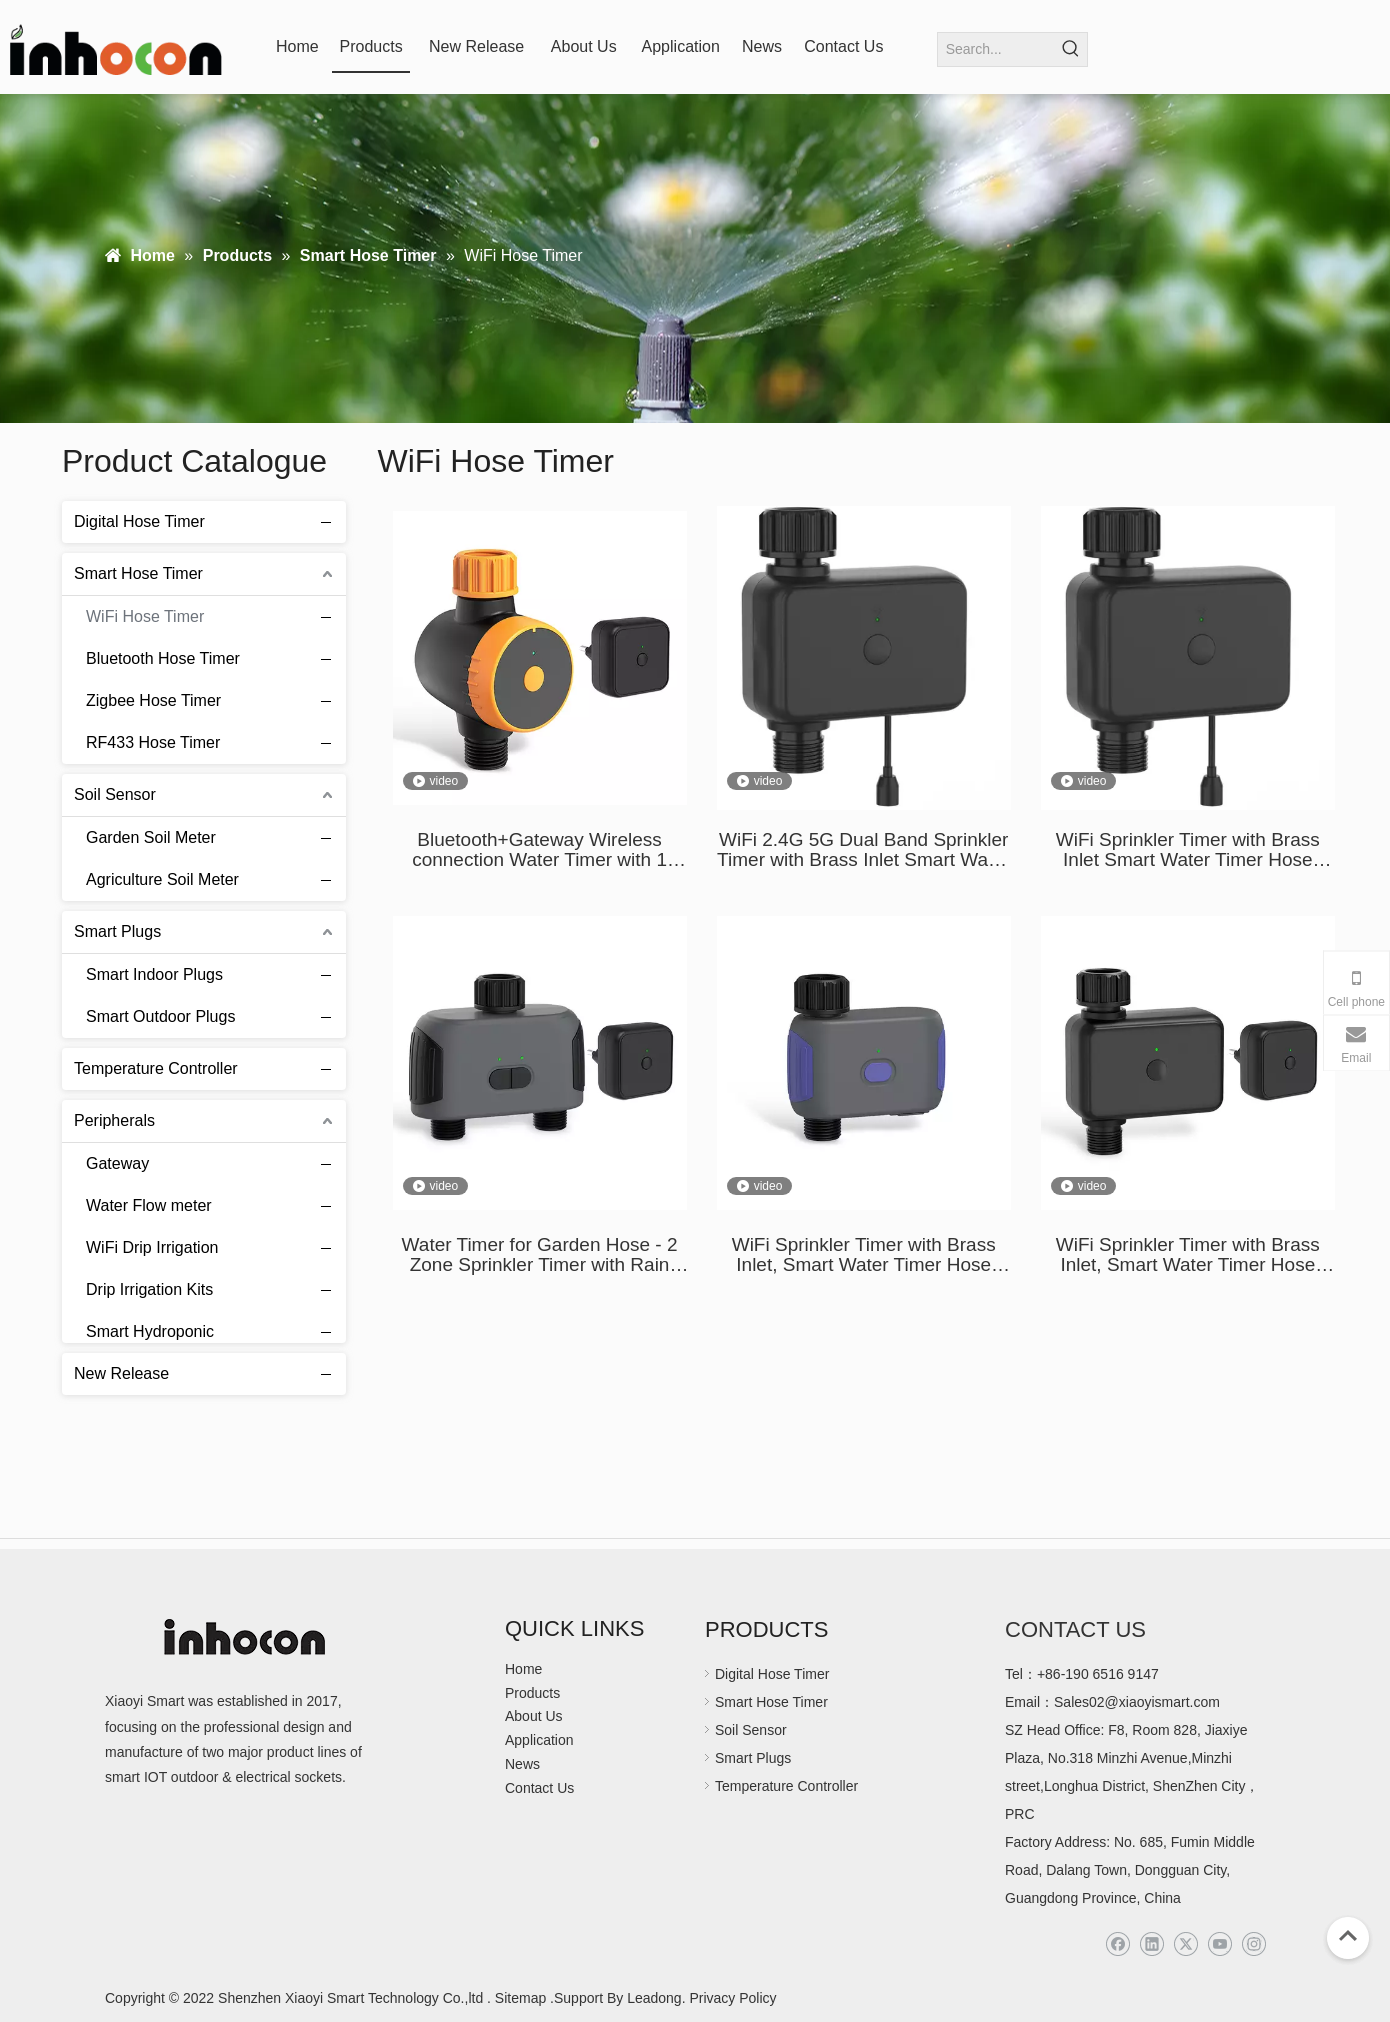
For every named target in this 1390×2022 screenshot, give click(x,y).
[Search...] (996, 49)
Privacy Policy (732, 1998)
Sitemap (520, 1998)
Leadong (652, 1998)
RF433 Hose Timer (153, 742)
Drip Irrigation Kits (149, 1289)
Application (539, 1740)
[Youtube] (1219, 1944)
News (522, 1764)
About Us (534, 1716)
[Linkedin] (1151, 1944)
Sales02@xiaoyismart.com (1137, 1702)
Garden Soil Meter (151, 837)
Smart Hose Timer (138, 573)
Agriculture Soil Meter (162, 879)
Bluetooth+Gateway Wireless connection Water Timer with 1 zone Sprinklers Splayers (539, 850)
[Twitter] (1185, 1944)
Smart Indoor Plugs (154, 974)
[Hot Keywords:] (1070, 49)
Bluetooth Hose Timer (163, 658)
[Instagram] (1253, 1944)
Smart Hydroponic (150, 1331)
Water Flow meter (149, 1205)
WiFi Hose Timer (145, 616)
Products (532, 1693)
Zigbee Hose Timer (153, 700)
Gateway (117, 1163)
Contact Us (539, 1788)
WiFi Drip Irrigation (152, 1247)
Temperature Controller (156, 1068)
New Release (121, 1373)
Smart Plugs (117, 931)
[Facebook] (1117, 1944)
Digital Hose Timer (139, 521)
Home (523, 1669)
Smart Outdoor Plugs (160, 1016)
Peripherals (114, 1120)
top (1348, 1936)
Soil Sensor (115, 794)
